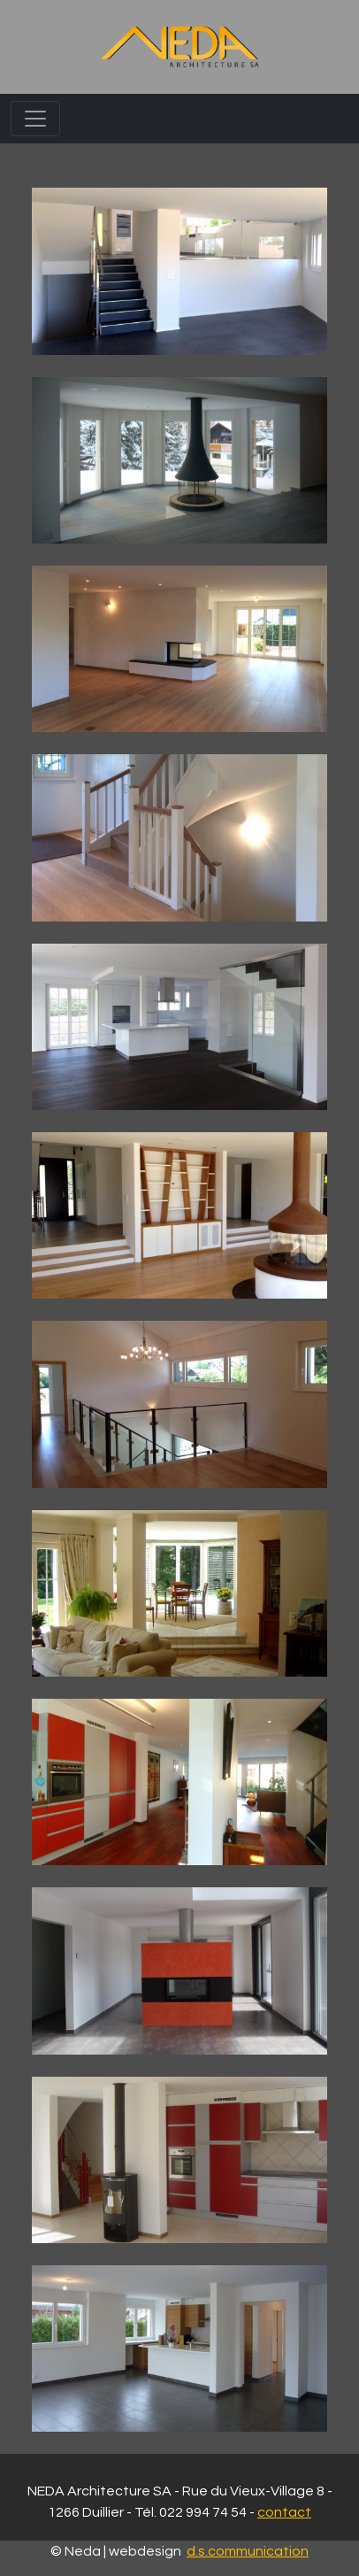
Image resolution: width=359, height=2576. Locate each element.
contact (284, 2512)
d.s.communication (248, 2551)
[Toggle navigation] (35, 118)
